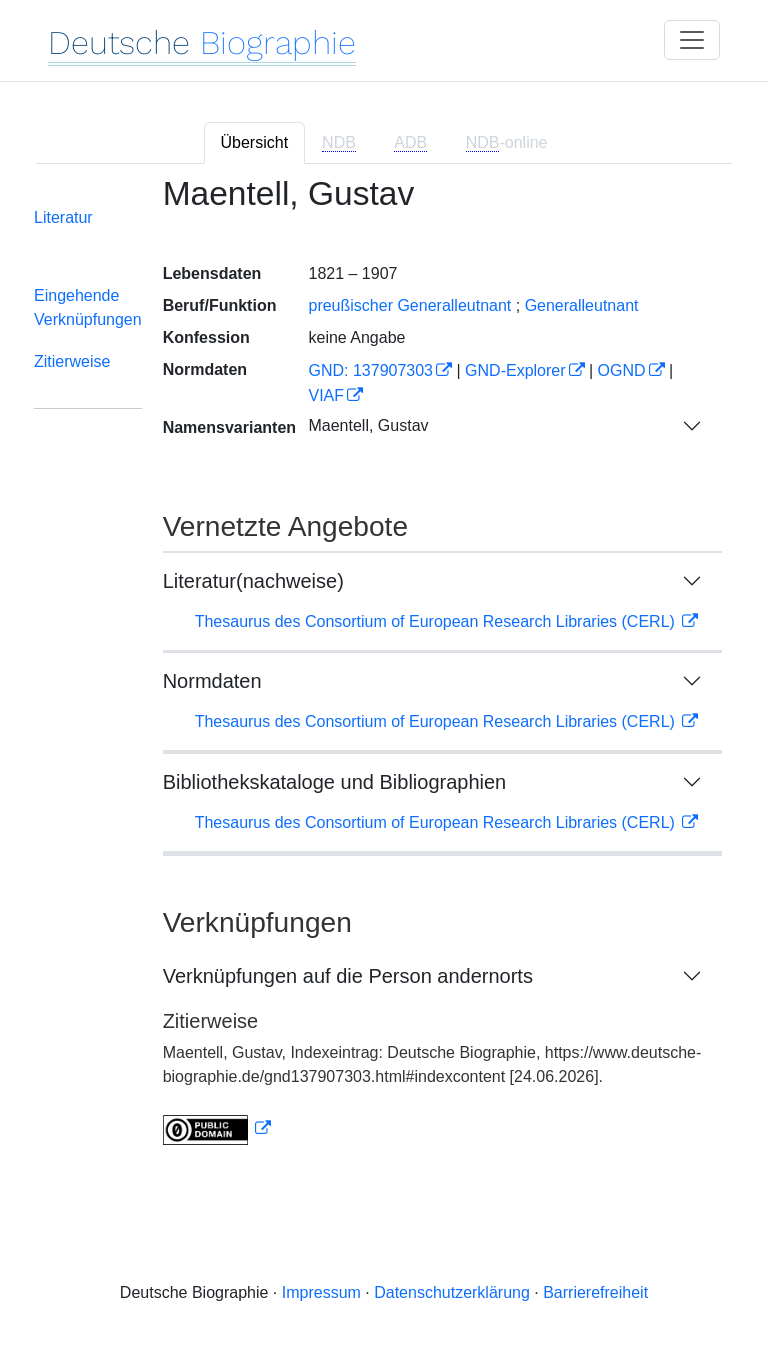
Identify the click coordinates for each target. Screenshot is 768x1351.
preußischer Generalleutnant (409, 305)
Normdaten (212, 681)
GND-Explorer (515, 370)
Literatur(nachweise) (253, 581)
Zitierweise (72, 361)
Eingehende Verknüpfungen (88, 307)
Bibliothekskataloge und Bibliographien (335, 782)
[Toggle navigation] (692, 40)
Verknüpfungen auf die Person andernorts (348, 976)
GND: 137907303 (370, 370)
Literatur (63, 217)
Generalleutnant (582, 305)
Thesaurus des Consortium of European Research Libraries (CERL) (437, 621)
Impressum (321, 1292)
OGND (622, 370)
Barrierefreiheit (595, 1292)
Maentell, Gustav (368, 425)
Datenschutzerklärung (452, 1292)
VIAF (326, 395)
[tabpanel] (384, 673)
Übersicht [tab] (255, 142)
